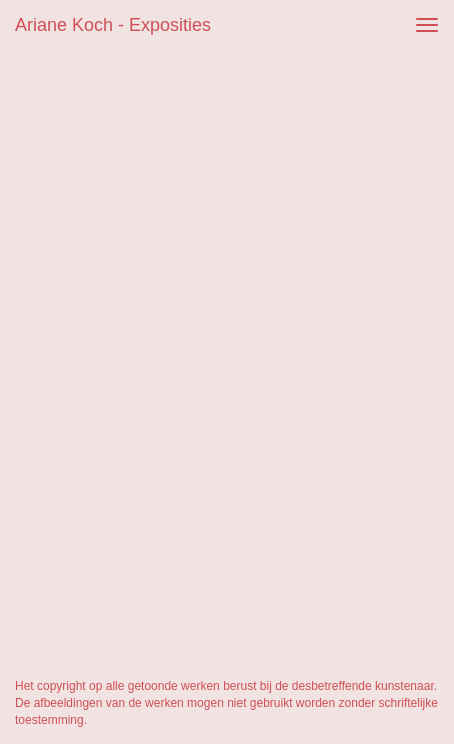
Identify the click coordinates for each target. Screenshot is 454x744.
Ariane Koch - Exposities (113, 25)
